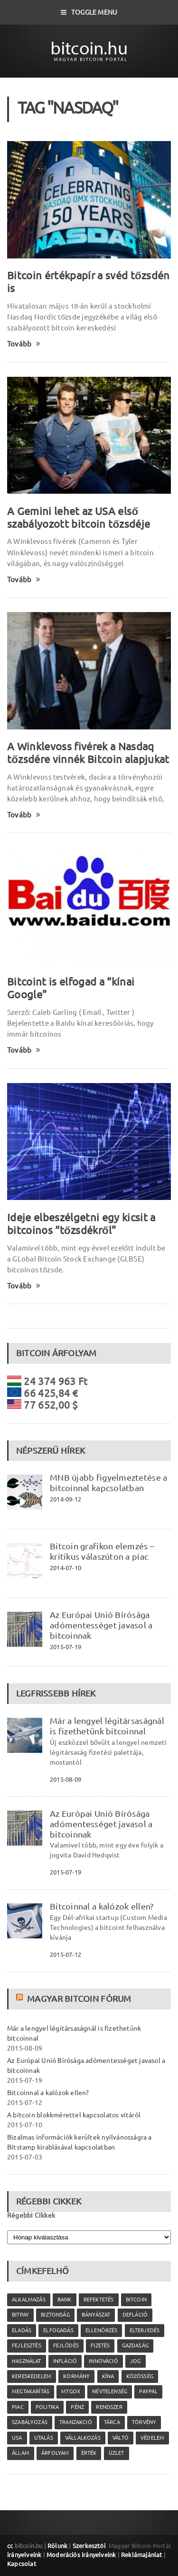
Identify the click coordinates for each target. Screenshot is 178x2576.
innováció (103, 2361)
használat (26, 2361)
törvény (144, 2422)
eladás (21, 2330)
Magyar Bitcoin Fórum (79, 1998)
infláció (65, 2361)
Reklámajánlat (141, 2554)
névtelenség (109, 2391)
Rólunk (57, 2545)
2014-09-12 (65, 1499)
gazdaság (135, 2345)
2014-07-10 (65, 1567)
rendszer (109, 2407)
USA (17, 2438)
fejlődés (66, 2345)
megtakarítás (30, 2391)
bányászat (96, 2315)
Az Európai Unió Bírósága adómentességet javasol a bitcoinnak (101, 1625)
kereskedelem (31, 2376)
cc (10, 2545)
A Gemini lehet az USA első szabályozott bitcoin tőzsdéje (78, 517)
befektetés (99, 2299)
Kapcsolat (21, 2563)
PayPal (148, 2391)
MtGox (70, 2391)
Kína (108, 2376)
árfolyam (55, 2453)
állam (20, 2453)
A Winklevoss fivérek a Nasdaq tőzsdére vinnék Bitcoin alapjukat (88, 752)
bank (64, 2299)
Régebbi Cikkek (31, 2215)
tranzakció (75, 2422)
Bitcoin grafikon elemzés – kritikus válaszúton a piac (102, 1551)
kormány (76, 2376)
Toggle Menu (89, 12)
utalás (43, 2438)
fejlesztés (26, 2345)
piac (18, 2407)
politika (47, 2407)
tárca (112, 2422)
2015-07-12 (65, 1954)
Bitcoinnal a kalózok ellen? (101, 1906)
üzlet (116, 2453)
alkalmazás (29, 2299)
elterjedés (145, 2330)
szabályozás (29, 2422)
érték (89, 2453)
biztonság (55, 2315)
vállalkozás (83, 2438)
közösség (139, 2376)
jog (135, 2361)
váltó (120, 2438)
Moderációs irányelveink (81, 2554)
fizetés (100, 2345)
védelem (152, 2438)
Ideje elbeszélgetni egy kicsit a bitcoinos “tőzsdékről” (81, 1223)
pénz (77, 2407)
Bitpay (20, 2315)
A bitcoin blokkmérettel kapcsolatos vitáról (74, 2115)
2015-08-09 (65, 1779)
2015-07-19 (65, 1646)
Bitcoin (136, 2299)
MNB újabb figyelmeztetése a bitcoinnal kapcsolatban (108, 1482)
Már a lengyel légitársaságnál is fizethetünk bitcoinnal (107, 1726)
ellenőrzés (101, 2330)
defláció (135, 2315)
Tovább (24, 343)
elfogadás (58, 2330)
